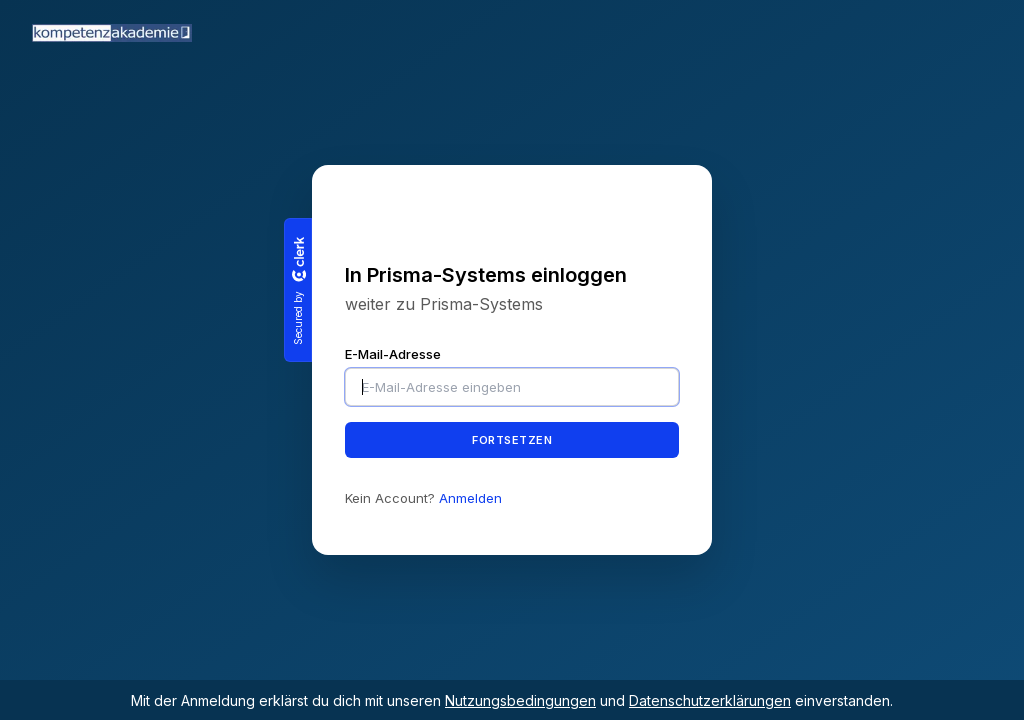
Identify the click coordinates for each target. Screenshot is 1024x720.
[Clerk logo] (298, 259)
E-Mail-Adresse (393, 354)
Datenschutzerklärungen (710, 700)
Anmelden (470, 498)
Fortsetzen (512, 439)
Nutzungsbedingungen (520, 700)
